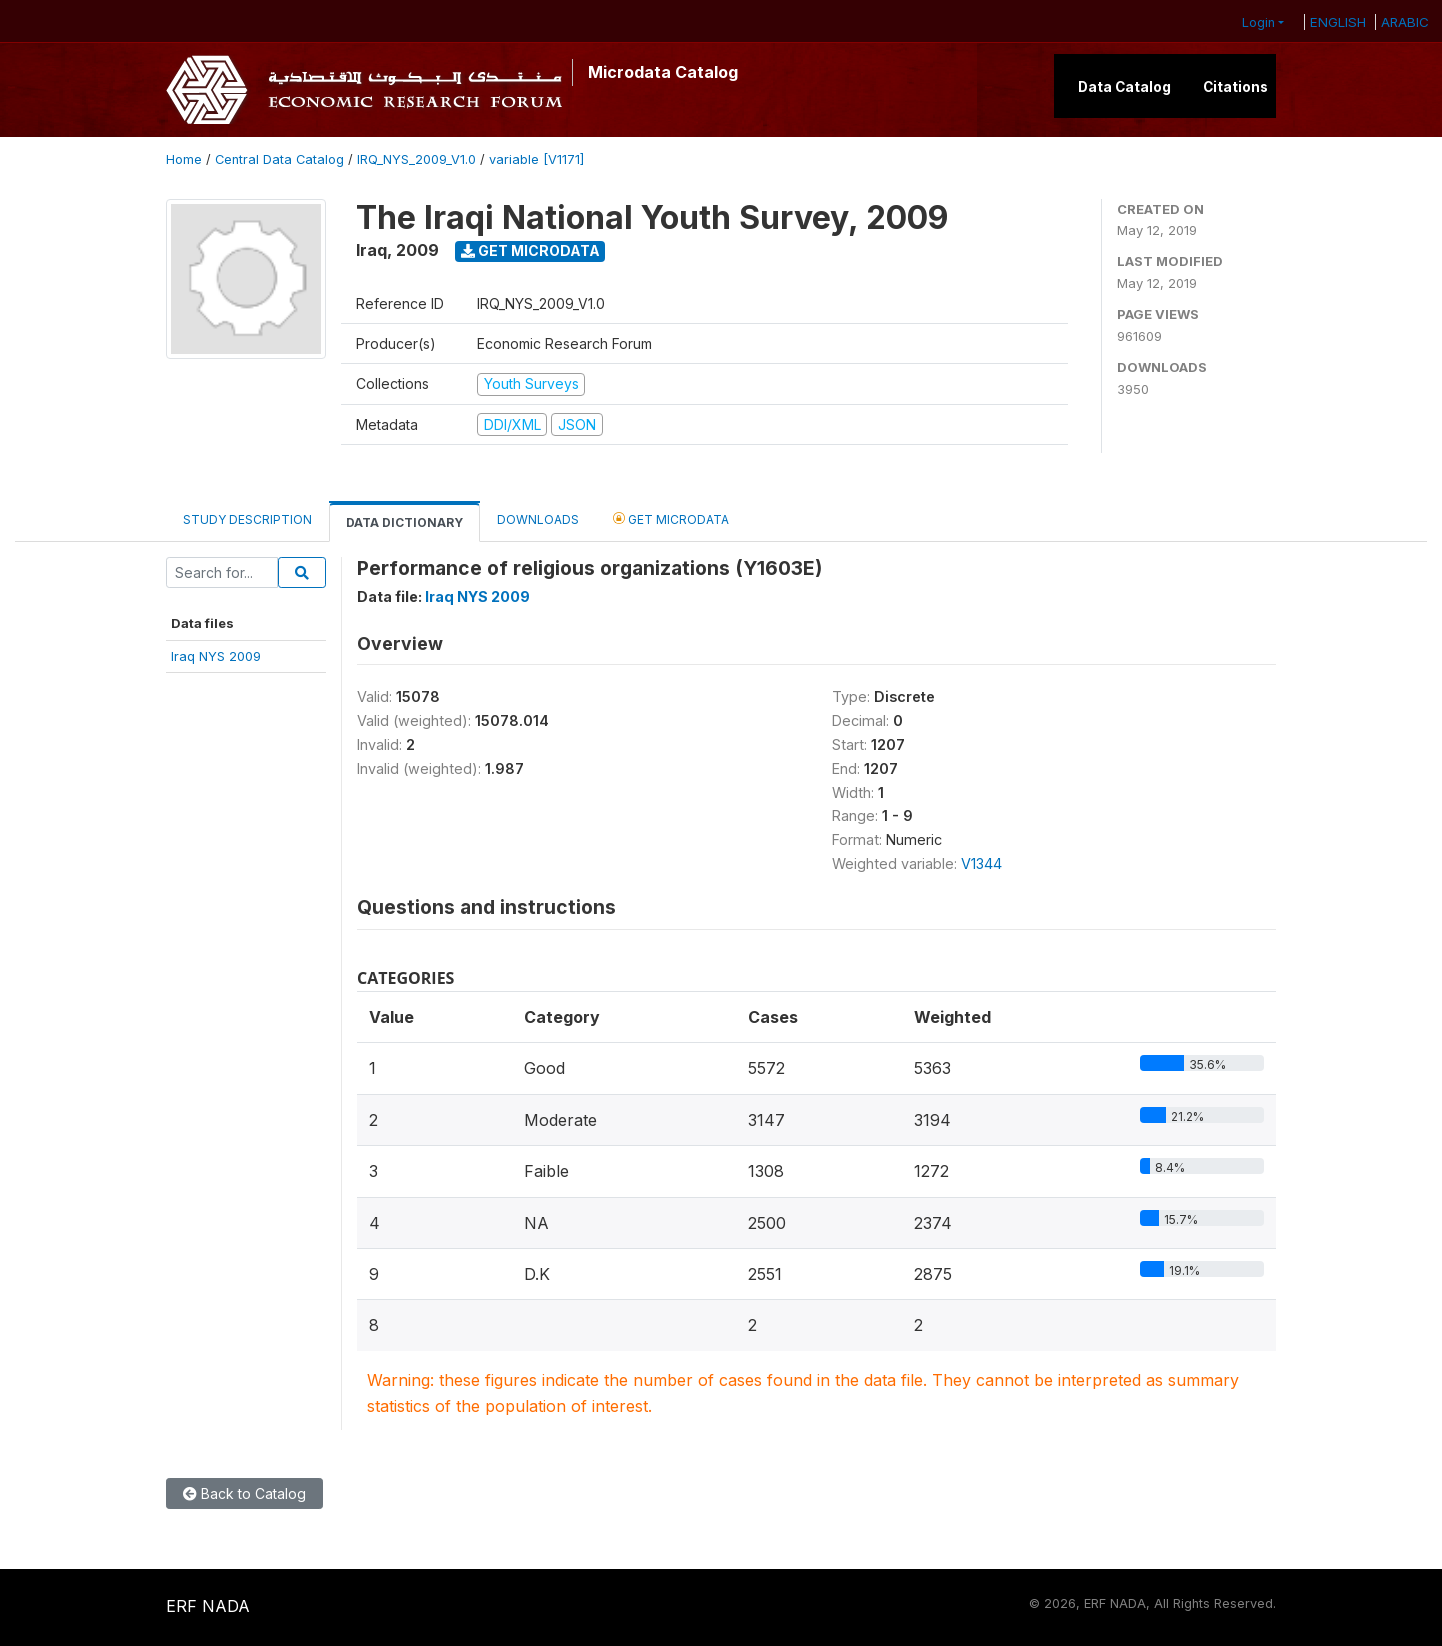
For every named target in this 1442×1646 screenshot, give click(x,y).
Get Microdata (530, 250)
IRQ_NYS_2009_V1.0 (416, 159)
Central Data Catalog (279, 159)
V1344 (981, 863)
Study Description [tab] (247, 519)
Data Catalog (1124, 87)
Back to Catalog (244, 1493)
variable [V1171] (536, 159)
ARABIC (1405, 22)
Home (184, 159)
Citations (1235, 87)
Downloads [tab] (538, 519)
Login (1258, 22)
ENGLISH (1338, 22)
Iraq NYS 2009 (216, 656)
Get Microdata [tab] (671, 518)
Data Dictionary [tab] (404, 522)
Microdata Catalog (663, 72)
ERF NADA (208, 1606)
